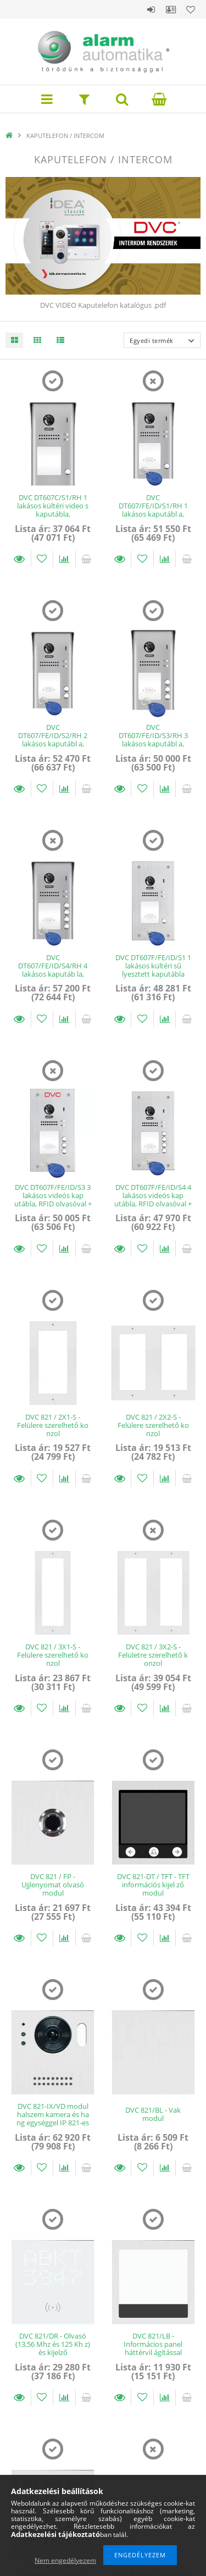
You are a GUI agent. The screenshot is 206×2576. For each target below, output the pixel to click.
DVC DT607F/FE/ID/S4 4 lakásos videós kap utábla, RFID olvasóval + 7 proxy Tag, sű (153, 1199)
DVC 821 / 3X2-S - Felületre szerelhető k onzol (153, 1655)
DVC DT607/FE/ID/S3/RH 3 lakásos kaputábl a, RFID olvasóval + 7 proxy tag (153, 744)
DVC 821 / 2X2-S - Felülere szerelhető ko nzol (153, 1425)
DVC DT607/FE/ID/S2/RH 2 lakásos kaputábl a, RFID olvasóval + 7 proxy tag (52, 744)
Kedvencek (190, 9)
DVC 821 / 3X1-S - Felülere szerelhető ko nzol (52, 1655)
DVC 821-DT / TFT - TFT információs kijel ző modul (153, 1885)
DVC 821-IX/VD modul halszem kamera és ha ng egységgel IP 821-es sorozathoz (52, 2118)
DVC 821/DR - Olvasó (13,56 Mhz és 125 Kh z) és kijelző (52, 2344)
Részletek (19, 559)
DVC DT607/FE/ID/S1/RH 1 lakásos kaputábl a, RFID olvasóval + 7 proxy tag (153, 514)
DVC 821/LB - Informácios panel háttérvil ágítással (153, 2344)
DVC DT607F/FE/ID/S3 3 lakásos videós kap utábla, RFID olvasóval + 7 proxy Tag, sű (53, 1199)
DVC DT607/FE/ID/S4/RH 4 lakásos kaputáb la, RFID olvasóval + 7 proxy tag (52, 974)
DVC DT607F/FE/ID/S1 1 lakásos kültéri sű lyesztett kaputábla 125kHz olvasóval (153, 970)
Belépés (151, 9)
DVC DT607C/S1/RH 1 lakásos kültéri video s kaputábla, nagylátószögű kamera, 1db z (53, 514)
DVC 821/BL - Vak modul (153, 2114)
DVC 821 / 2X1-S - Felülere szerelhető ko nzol (52, 1425)
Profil (171, 9)
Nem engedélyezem (65, 2560)
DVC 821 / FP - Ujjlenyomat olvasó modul (52, 1885)
